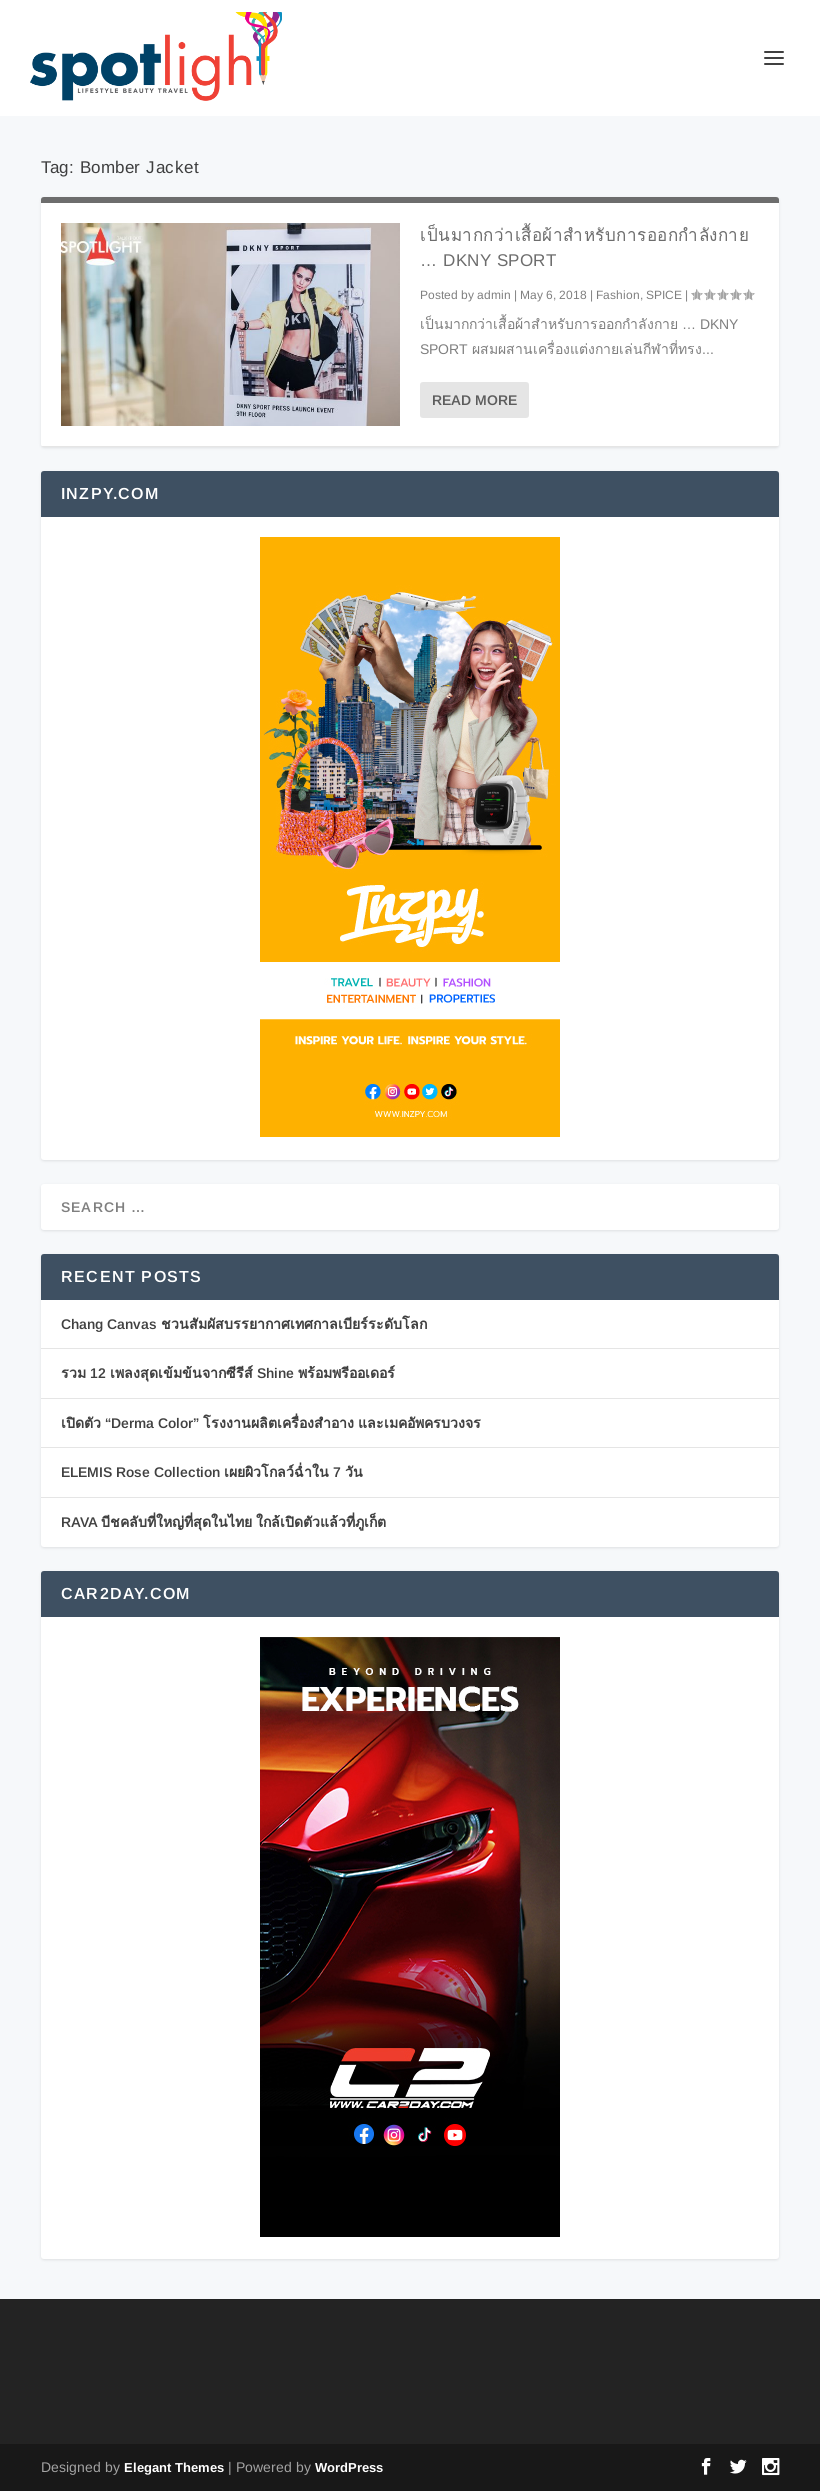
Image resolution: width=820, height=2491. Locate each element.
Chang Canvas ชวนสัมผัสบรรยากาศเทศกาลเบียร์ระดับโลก (244, 1324)
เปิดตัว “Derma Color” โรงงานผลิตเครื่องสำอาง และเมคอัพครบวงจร (271, 1423)
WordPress (349, 2467)
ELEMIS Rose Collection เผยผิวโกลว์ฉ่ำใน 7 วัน (212, 1472)
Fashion (618, 295)
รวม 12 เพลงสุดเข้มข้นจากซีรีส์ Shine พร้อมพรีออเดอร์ (228, 1373)
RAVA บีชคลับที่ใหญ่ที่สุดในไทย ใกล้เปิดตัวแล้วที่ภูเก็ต (223, 1522)
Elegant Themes (174, 2467)
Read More (474, 400)
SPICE (664, 295)
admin (494, 295)
